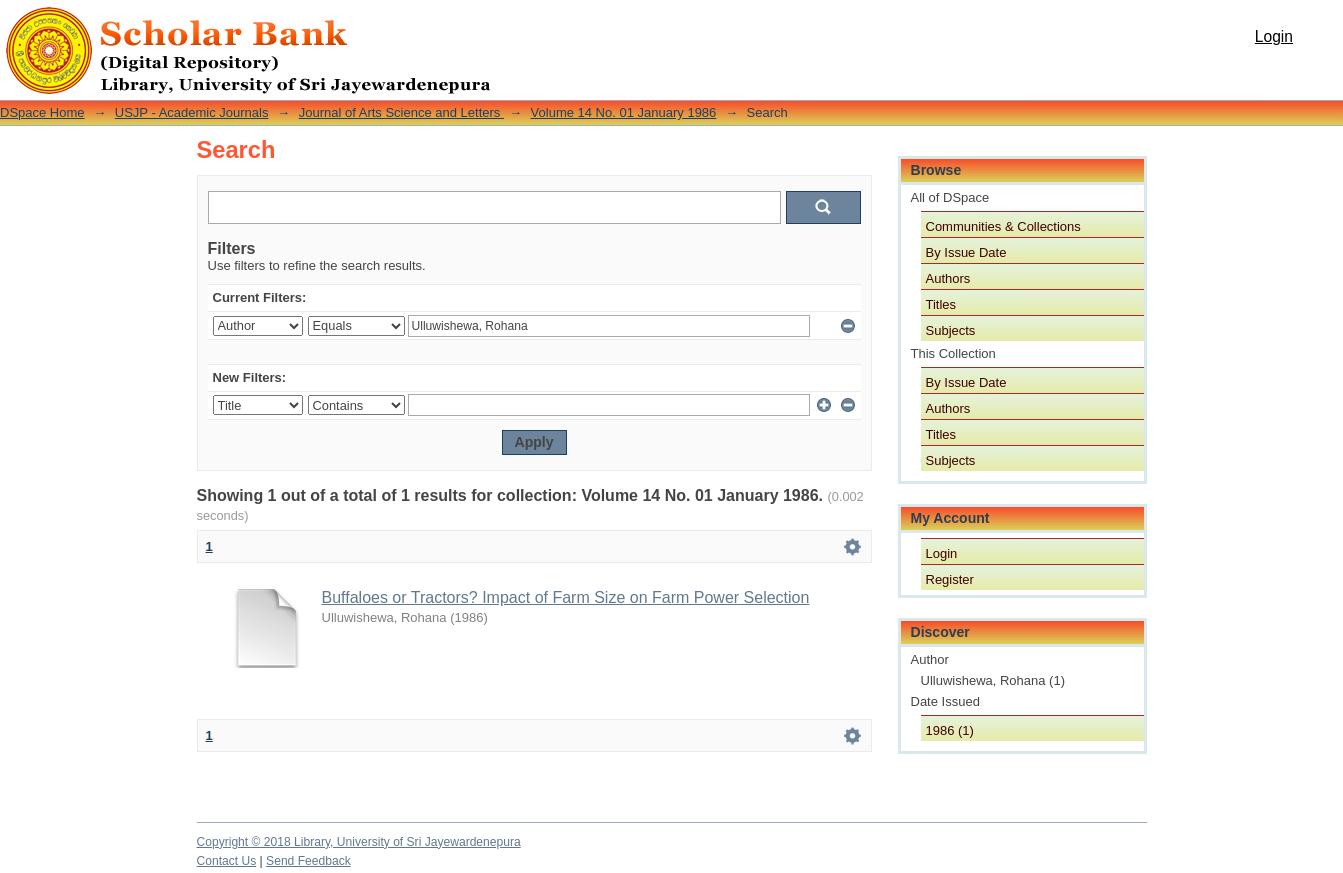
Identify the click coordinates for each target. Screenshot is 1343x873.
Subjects (951, 330)
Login (1274, 36)
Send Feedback (308, 861)
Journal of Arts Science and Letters (401, 112)
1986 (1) (950, 730)
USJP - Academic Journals (192, 112)
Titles (941, 304)
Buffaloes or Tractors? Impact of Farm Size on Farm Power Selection (566, 597)
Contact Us (227, 861)
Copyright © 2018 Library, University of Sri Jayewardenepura (359, 842)
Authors (948, 278)
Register (950, 579)
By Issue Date (966, 252)
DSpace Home (42, 112)
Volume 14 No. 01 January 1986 (624, 112)
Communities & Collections (1003, 226)
